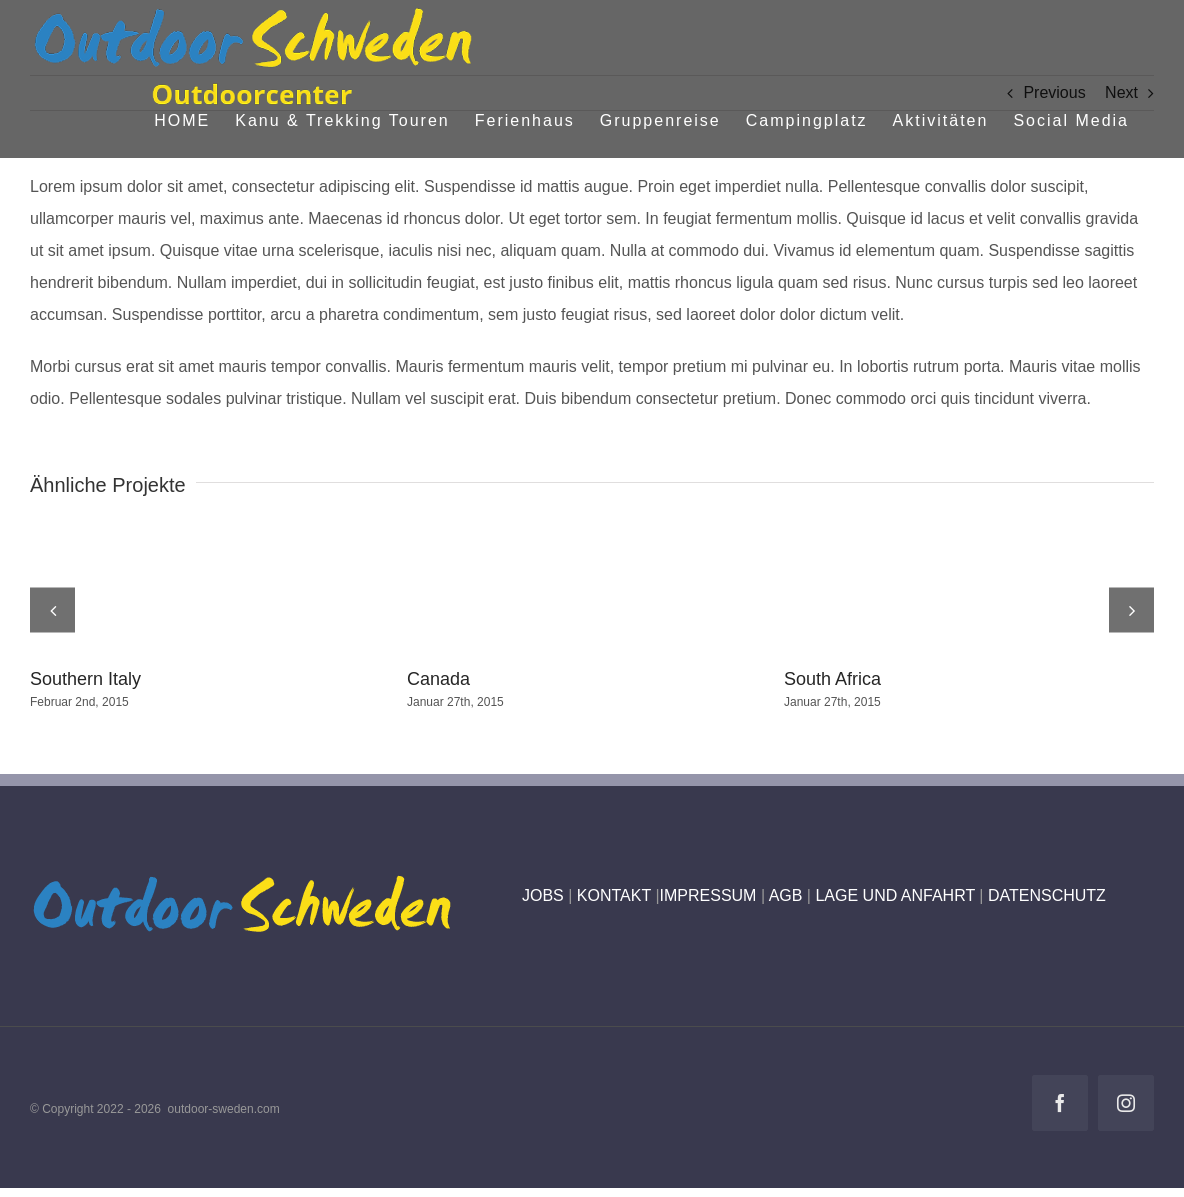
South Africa (832, 679)
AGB (786, 895)
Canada (438, 679)
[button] (52, 609)
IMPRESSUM (708, 895)
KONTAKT (614, 895)
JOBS (543, 895)
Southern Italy (85, 679)
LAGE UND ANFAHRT (894, 895)
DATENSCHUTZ (1047, 895)
